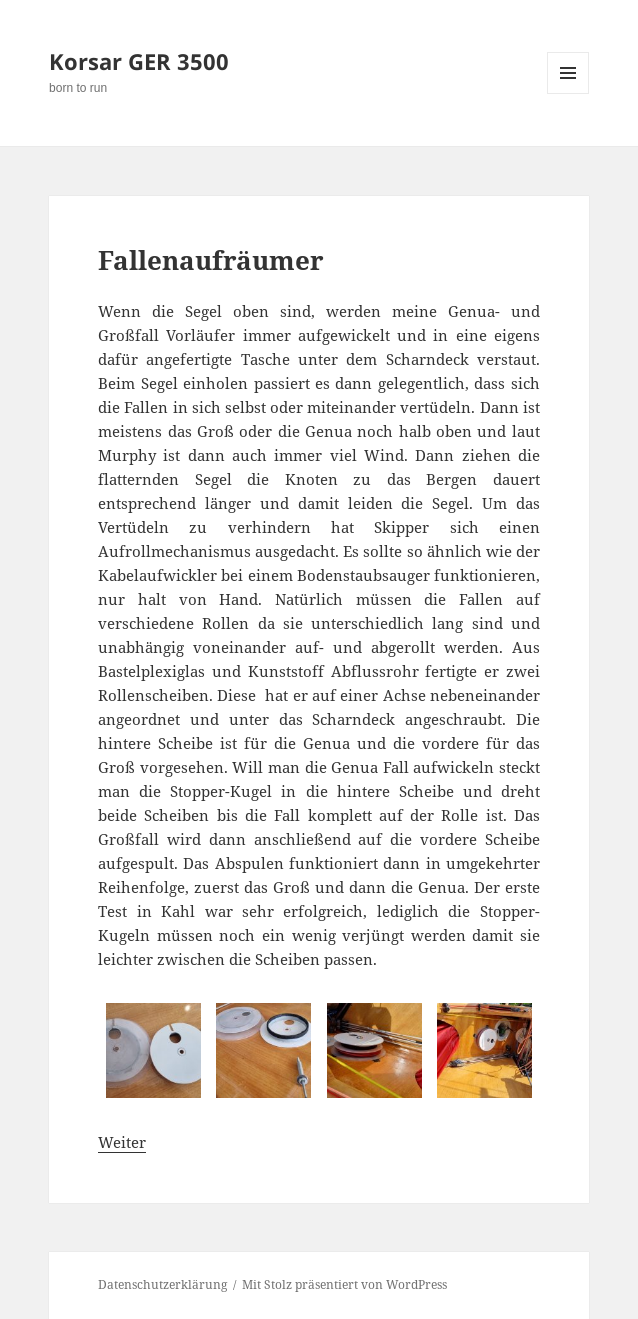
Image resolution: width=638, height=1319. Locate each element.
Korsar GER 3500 (139, 61)
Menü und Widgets (568, 93)
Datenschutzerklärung (162, 1284)
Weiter (122, 1142)
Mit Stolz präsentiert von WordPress (344, 1284)
